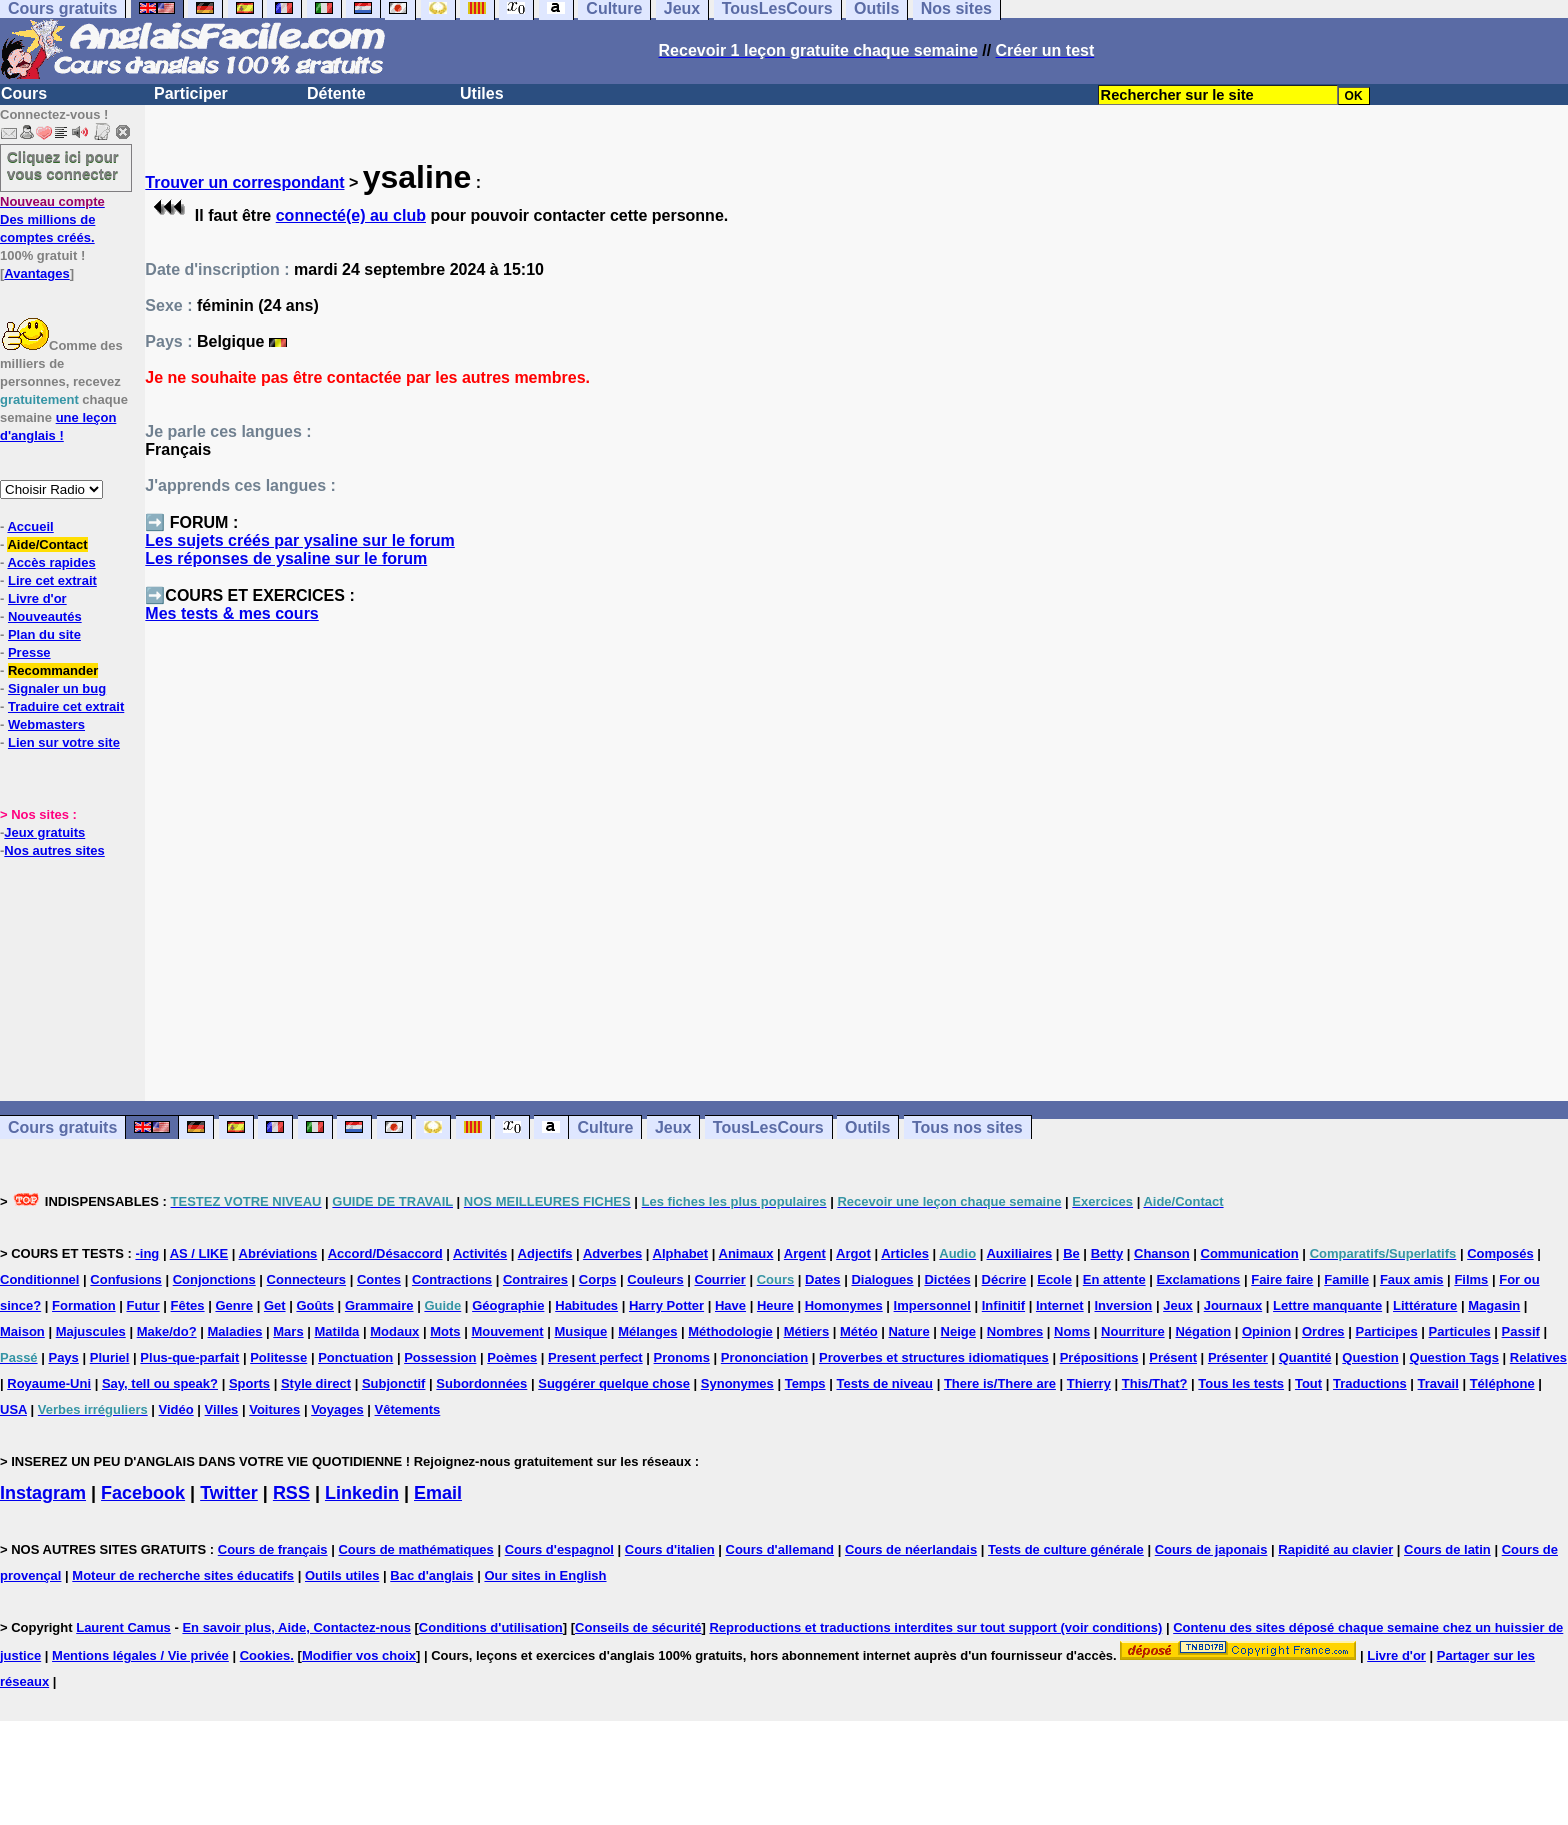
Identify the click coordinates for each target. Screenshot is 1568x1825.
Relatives (1538, 1357)
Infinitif (1003, 1305)
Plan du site (44, 634)
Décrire (1004, 1279)
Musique (581, 1331)
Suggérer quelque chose (614, 1383)
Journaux (1233, 1305)
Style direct (316, 1383)
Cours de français (273, 1549)
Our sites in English (545, 1575)
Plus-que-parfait (189, 1357)
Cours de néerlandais (911, 1549)
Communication (1250, 1253)
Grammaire (379, 1305)
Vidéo (176, 1409)
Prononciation (764, 1357)
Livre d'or (37, 598)
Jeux (673, 1127)
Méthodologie (730, 1331)
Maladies (234, 1331)
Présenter (1238, 1357)
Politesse (278, 1357)
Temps (805, 1383)
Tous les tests (1241, 1383)
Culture (605, 1127)
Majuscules (91, 1331)
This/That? (1155, 1383)
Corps (598, 1279)
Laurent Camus (123, 1627)
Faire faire (1282, 1279)
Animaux (746, 1253)
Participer (191, 93)
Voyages (337, 1409)
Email (438, 1493)
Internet (1060, 1305)
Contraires (535, 1279)
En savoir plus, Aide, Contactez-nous (296, 1627)
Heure (775, 1305)
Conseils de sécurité (638, 1627)
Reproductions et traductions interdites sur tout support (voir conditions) (935, 1627)
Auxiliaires (1019, 1253)
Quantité (1305, 1357)
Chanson (1162, 1253)
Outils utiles (342, 1575)
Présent (1173, 1357)
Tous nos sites (967, 1127)
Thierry (1089, 1383)
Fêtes (188, 1305)
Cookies (265, 1655)
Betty (1107, 1253)
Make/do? (167, 1331)
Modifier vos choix (359, 1655)
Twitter (229, 1493)
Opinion (1266, 1331)
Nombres (1015, 1331)
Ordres (1323, 1331)
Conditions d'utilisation (491, 1627)
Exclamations (1199, 1279)
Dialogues (882, 1279)
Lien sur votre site (64, 742)
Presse (29, 652)
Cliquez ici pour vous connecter (63, 165)
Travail (1438, 1383)
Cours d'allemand (780, 1549)
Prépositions (1099, 1357)
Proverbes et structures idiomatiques (934, 1357)
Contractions (452, 1279)
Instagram (43, 1493)
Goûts (315, 1305)
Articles (905, 1253)
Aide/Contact (47, 544)
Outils (867, 1127)
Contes (379, 1279)
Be (1071, 1253)
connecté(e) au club (351, 215)
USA (13, 1409)
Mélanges (647, 1331)
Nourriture (1133, 1331)
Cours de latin (1447, 1549)
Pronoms (682, 1357)
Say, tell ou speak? (160, 1383)
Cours (24, 93)
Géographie (508, 1305)
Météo (859, 1331)
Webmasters (46, 724)
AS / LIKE (199, 1253)
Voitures (274, 1409)
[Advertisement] (857, 871)
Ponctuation (355, 1357)
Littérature (1425, 1305)
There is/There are (1000, 1383)
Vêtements (408, 1409)
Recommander (53, 670)
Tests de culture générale (1066, 1549)
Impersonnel (932, 1305)
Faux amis (1412, 1279)
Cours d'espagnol (559, 1549)
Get (275, 1305)
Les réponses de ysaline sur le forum (286, 558)
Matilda (337, 1331)
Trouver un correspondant (244, 182)
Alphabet (681, 1253)
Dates (822, 1279)
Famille (1346, 1279)
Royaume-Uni (49, 1383)
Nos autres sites (54, 850)
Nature (908, 1331)
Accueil (30, 526)
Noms (1072, 1331)
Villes (222, 1409)
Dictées (947, 1279)
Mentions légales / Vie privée (140, 1655)
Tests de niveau (884, 1383)
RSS (291, 1493)
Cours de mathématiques (415, 1549)
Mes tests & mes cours (231, 613)
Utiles (482, 93)
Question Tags (1454, 1357)
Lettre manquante (1327, 1305)
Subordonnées (481, 1383)
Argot (853, 1253)
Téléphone (1502, 1383)
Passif (1521, 1331)
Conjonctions (214, 1279)
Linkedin (362, 1493)
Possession (440, 1357)
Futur (143, 1305)
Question (1370, 1357)
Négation (1203, 1331)
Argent (805, 1253)
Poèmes (512, 1357)
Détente (336, 93)
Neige (958, 1331)
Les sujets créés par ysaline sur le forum (299, 540)
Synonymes (737, 1383)
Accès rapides (51, 562)
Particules (1460, 1331)
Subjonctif (394, 1383)
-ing (147, 1253)
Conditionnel (39, 1279)
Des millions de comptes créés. (52, 219)
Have (730, 1305)
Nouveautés (45, 616)
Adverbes (612, 1253)
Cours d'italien (670, 1549)
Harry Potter (666, 1305)
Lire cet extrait (52, 580)
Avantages (36, 273)
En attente (1114, 1279)
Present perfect (595, 1357)
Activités (480, 1253)
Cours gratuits (62, 1127)
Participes (1386, 1331)
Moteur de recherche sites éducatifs (183, 1575)
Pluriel (110, 1357)
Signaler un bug (57, 688)
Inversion (1124, 1305)
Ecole (1054, 1279)
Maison (22, 1331)
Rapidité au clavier (1335, 1549)
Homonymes (844, 1305)
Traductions (1370, 1383)
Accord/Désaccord (385, 1253)
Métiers (807, 1331)
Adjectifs (545, 1253)
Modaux (394, 1331)
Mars (288, 1331)
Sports (249, 1383)
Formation (84, 1305)
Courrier (720, 1279)
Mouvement (507, 1331)
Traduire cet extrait (66, 706)
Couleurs (655, 1279)
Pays (63, 1357)
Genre (234, 1305)
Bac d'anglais (431, 1575)
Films (1471, 1279)
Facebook (143, 1493)
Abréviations (278, 1253)
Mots (445, 1331)
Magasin (1494, 1305)
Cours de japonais (1211, 1549)
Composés (1500, 1253)
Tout (1308, 1383)
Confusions (126, 1279)
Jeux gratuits (44, 832)
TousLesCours (768, 1127)
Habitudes (586, 1305)
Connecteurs (306, 1279)
